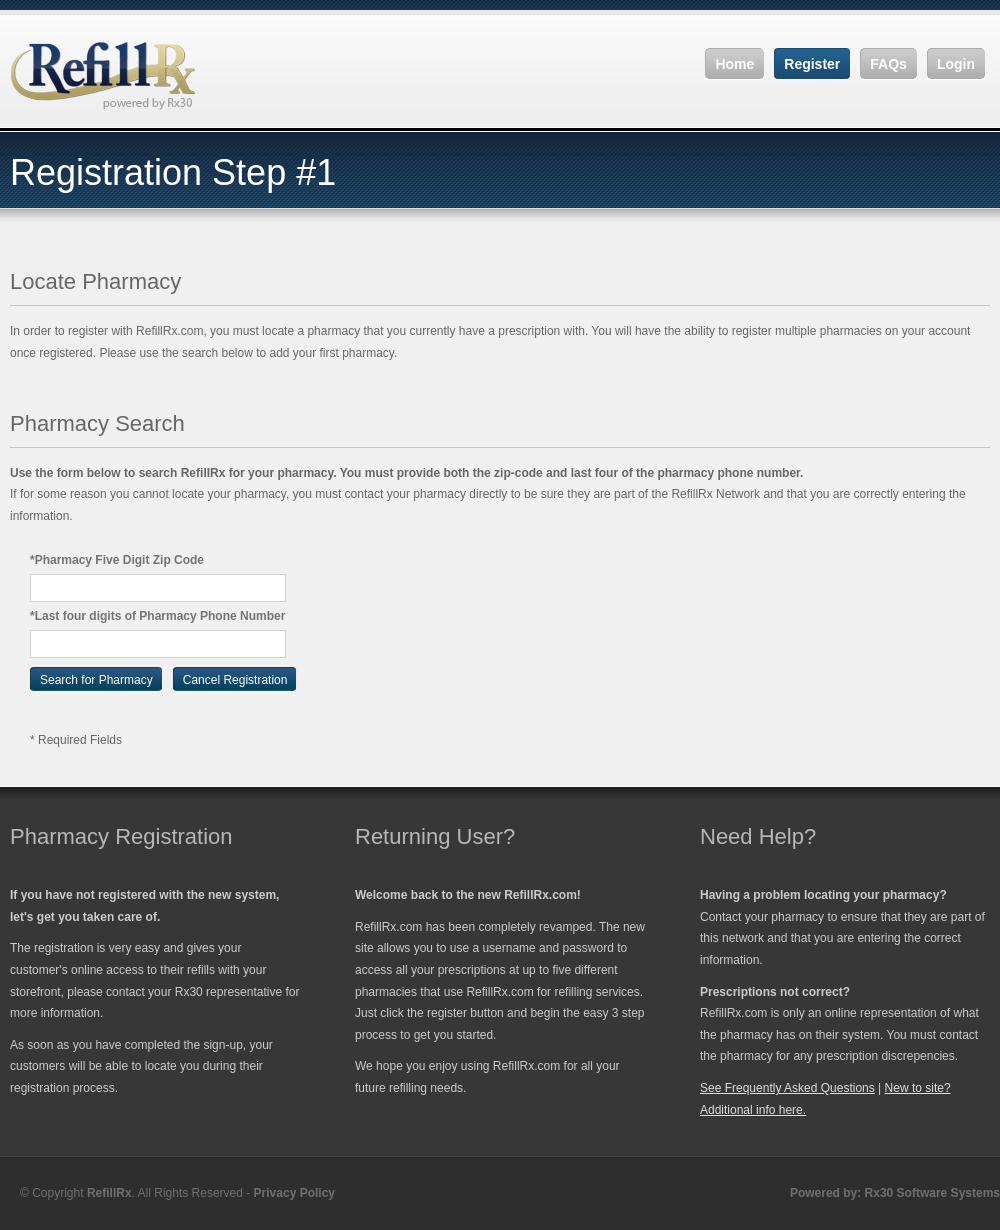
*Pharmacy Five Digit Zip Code (117, 560)
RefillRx (109, 1193)
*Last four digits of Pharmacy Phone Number (157, 616)
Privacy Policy (294, 1193)
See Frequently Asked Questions (787, 1088)
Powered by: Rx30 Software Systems (895, 1193)
